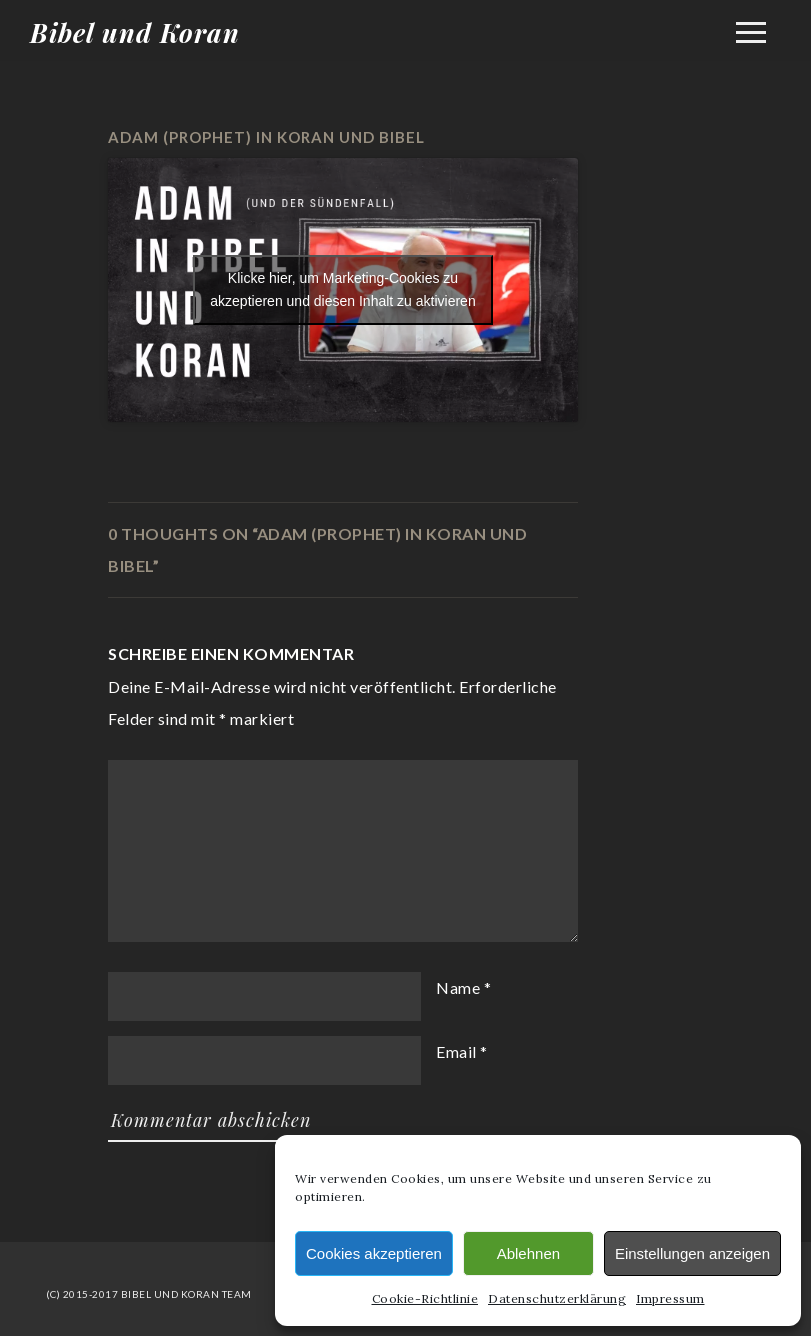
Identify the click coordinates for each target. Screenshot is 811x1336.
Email (456, 1051)
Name (458, 987)
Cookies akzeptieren (374, 1253)
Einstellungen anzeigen (692, 1253)
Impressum (670, 1298)
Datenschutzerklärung (557, 1298)
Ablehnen (528, 1253)
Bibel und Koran (135, 32)
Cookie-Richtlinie (425, 1298)
